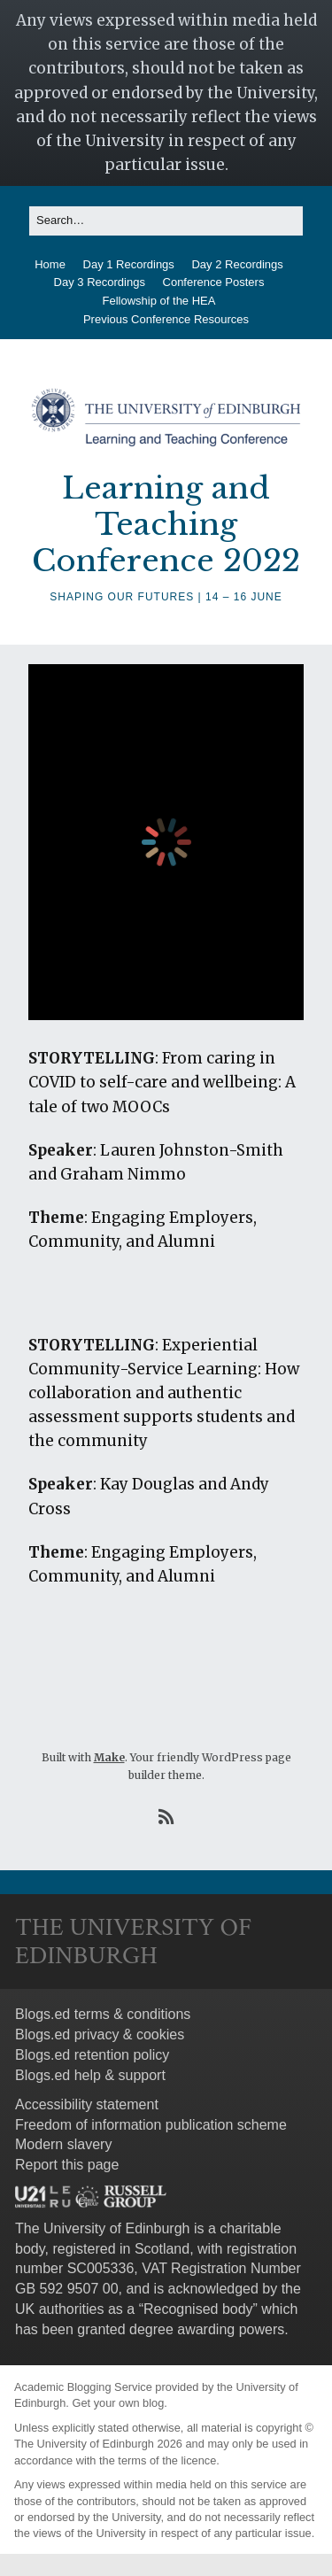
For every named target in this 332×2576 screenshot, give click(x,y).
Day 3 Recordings (99, 282)
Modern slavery (63, 2144)
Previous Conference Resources (166, 319)
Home (50, 264)
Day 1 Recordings (128, 264)
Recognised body (198, 2309)
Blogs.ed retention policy (92, 2054)
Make (109, 1757)
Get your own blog (118, 2403)
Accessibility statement (86, 2104)
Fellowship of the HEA (159, 300)
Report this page (67, 2164)
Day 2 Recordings (236, 264)
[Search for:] (166, 220)
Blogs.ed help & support (90, 2075)
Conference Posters (214, 282)
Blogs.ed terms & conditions (102, 2014)
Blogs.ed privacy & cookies (99, 2034)
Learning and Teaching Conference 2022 (166, 524)
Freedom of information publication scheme (151, 2124)
